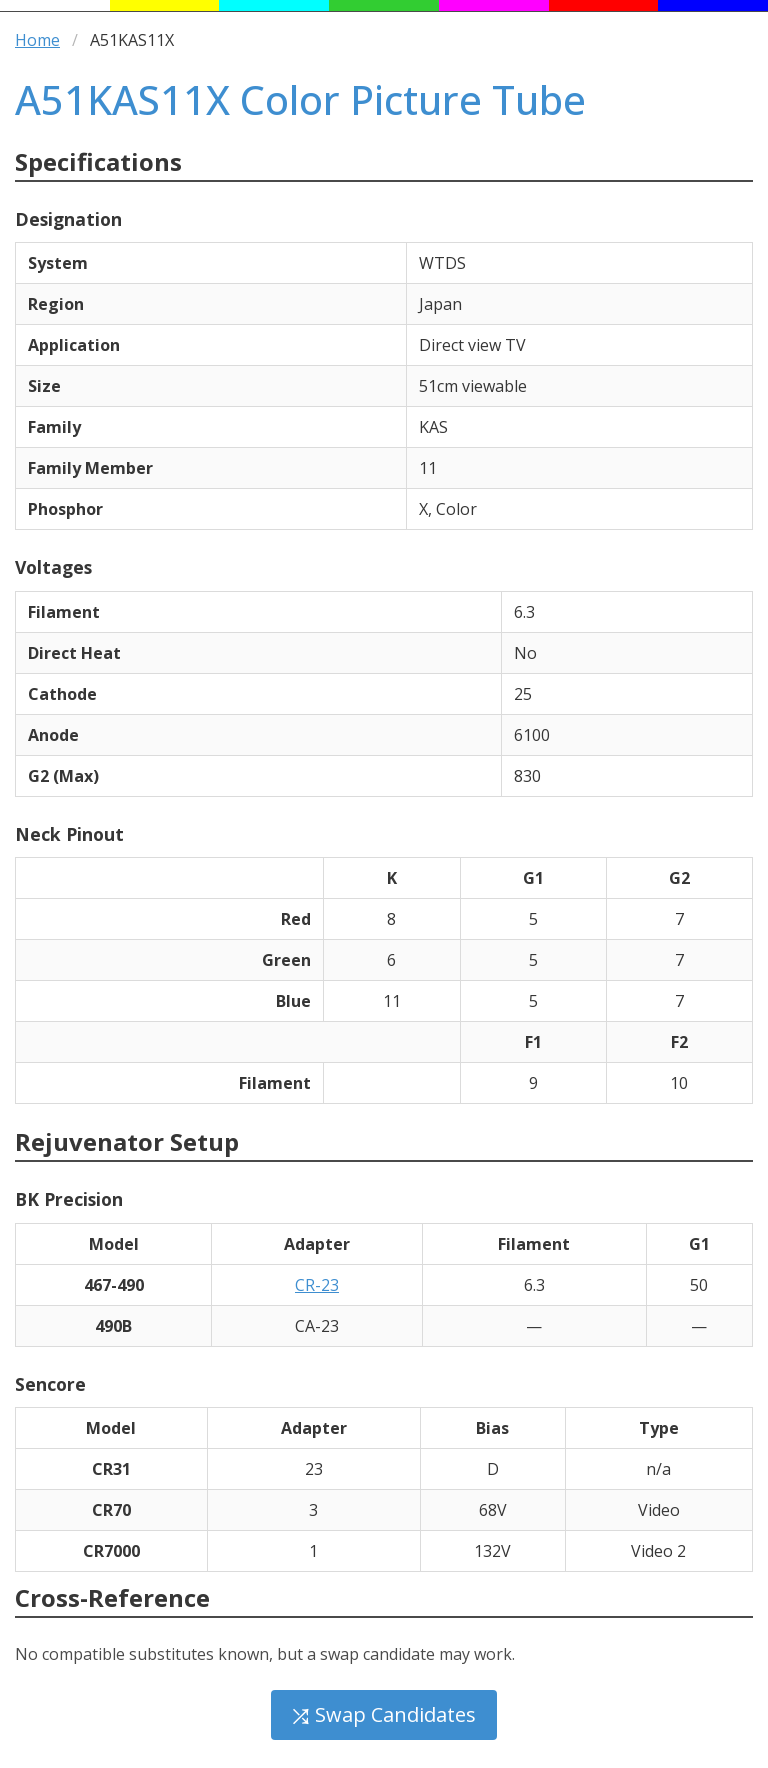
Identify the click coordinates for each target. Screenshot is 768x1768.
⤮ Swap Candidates (384, 1714)
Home (37, 40)
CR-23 (317, 1285)
